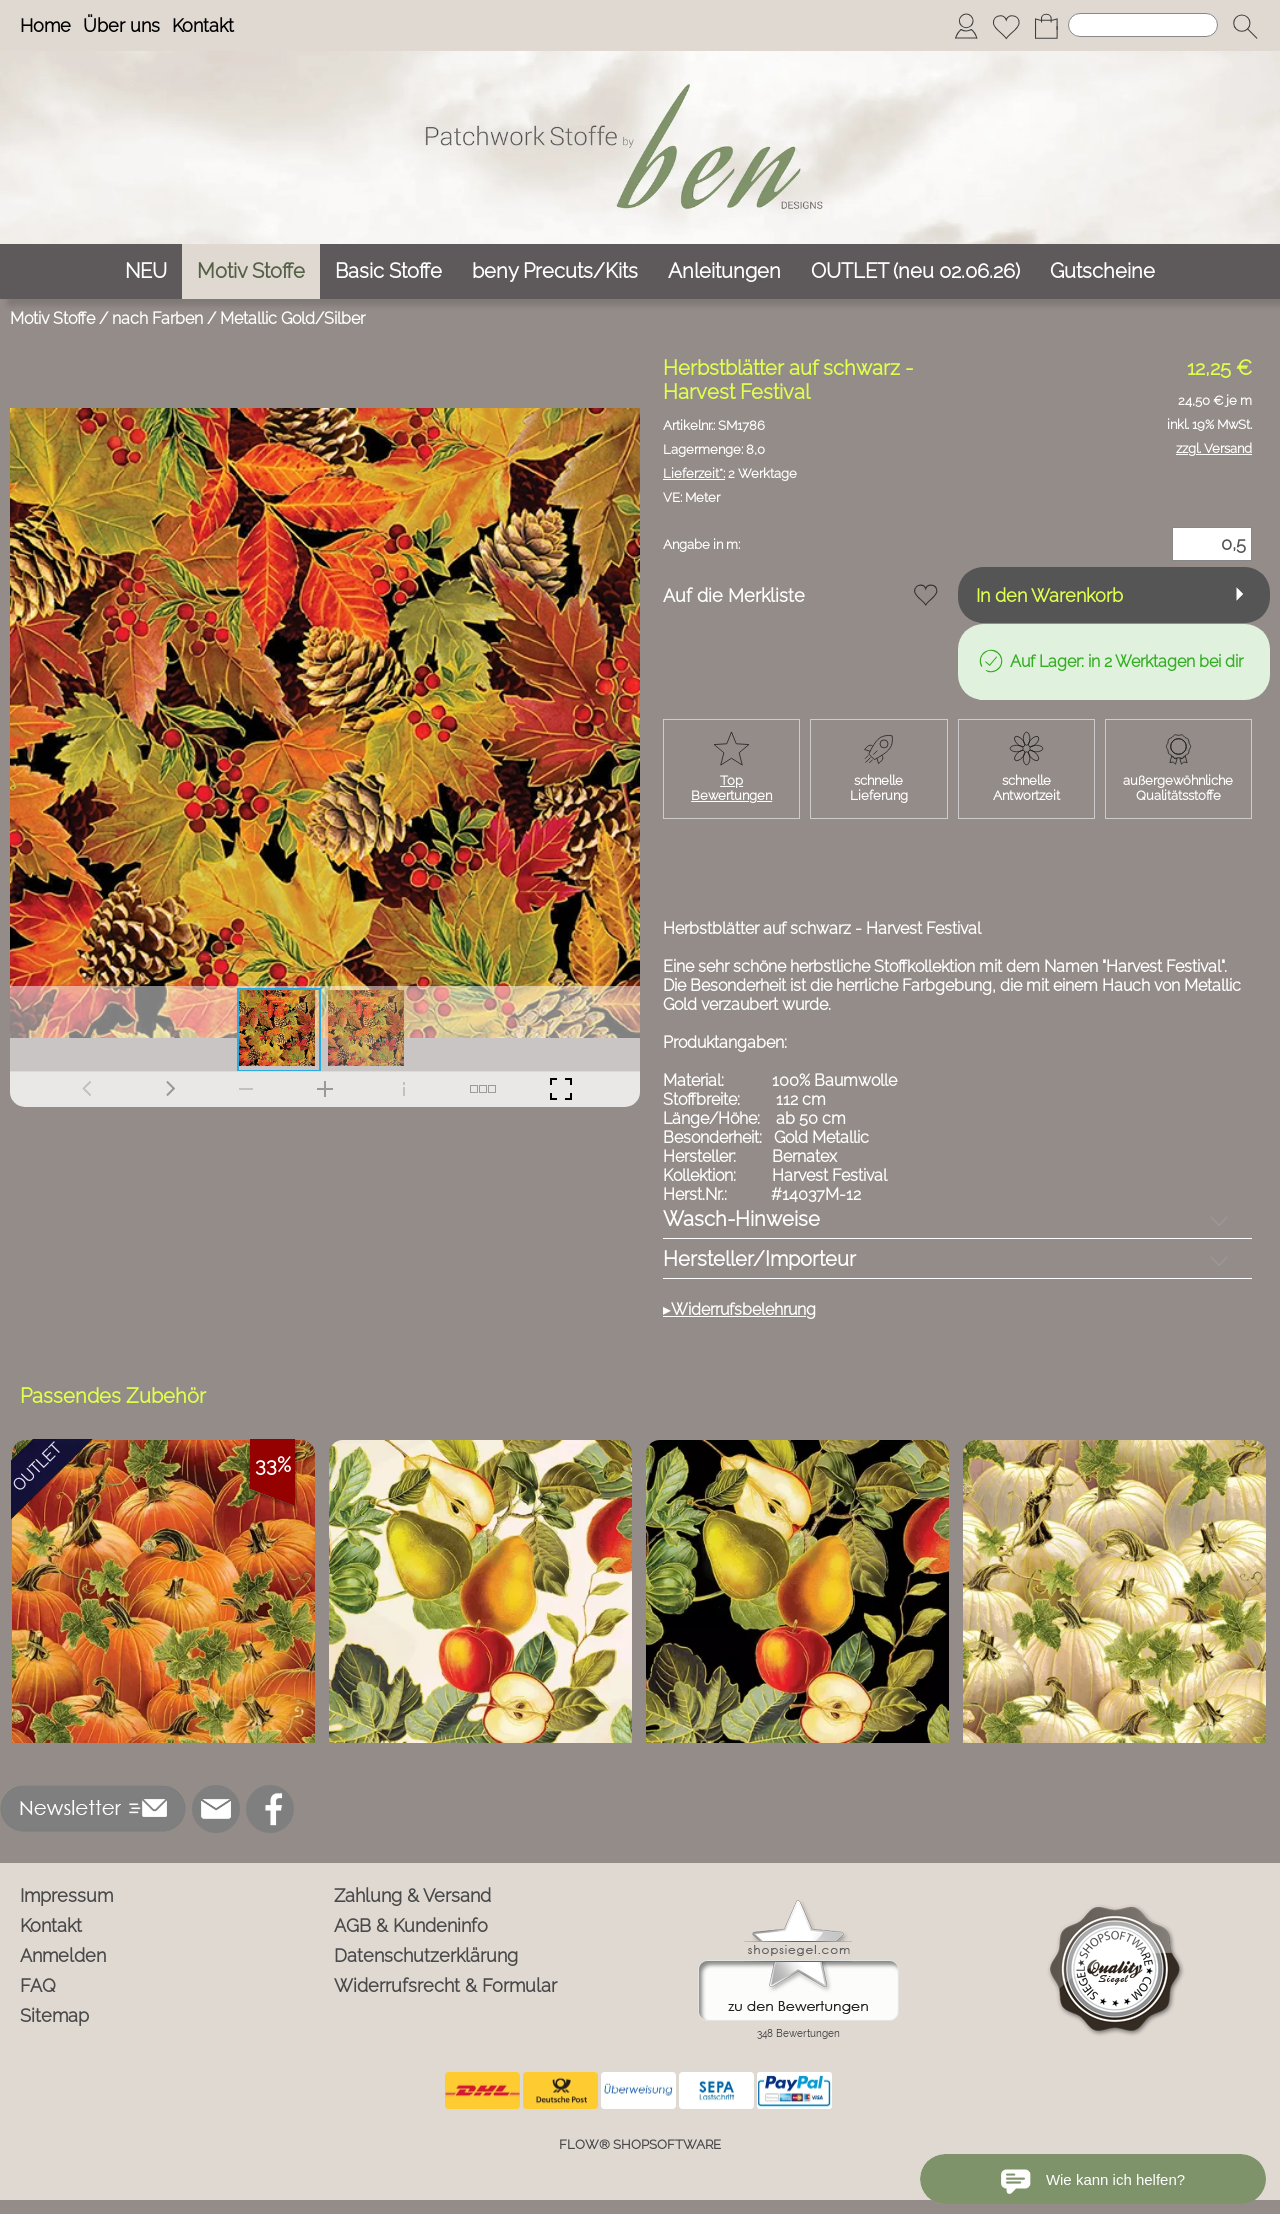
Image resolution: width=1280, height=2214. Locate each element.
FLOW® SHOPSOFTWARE (640, 2144)
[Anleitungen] (724, 271)
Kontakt (203, 25)
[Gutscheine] (1102, 271)
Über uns (121, 25)
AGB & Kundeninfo (411, 1925)
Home (45, 25)
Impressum (66, 1895)
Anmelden (63, 1955)
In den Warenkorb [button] (1049, 595)
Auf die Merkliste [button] (734, 595)
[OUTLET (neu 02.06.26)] (915, 271)
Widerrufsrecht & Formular (445, 1985)
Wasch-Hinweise (741, 1219)
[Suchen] (1143, 25)
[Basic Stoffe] (388, 271)
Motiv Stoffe (52, 318)
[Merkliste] (1006, 26)
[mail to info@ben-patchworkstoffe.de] (216, 1809)
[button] (1245, 26)
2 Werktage (730, 473)
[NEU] (146, 271)
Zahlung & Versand (412, 1895)
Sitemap (54, 2015)
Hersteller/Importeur (759, 1259)
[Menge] (1212, 544)
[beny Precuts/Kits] (555, 271)
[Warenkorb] (1046, 26)
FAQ (38, 1985)
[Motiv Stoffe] (251, 271)
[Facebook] (270, 1809)
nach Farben (157, 318)
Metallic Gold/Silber (292, 318)
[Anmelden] (966, 26)
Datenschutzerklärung (426, 1955)
